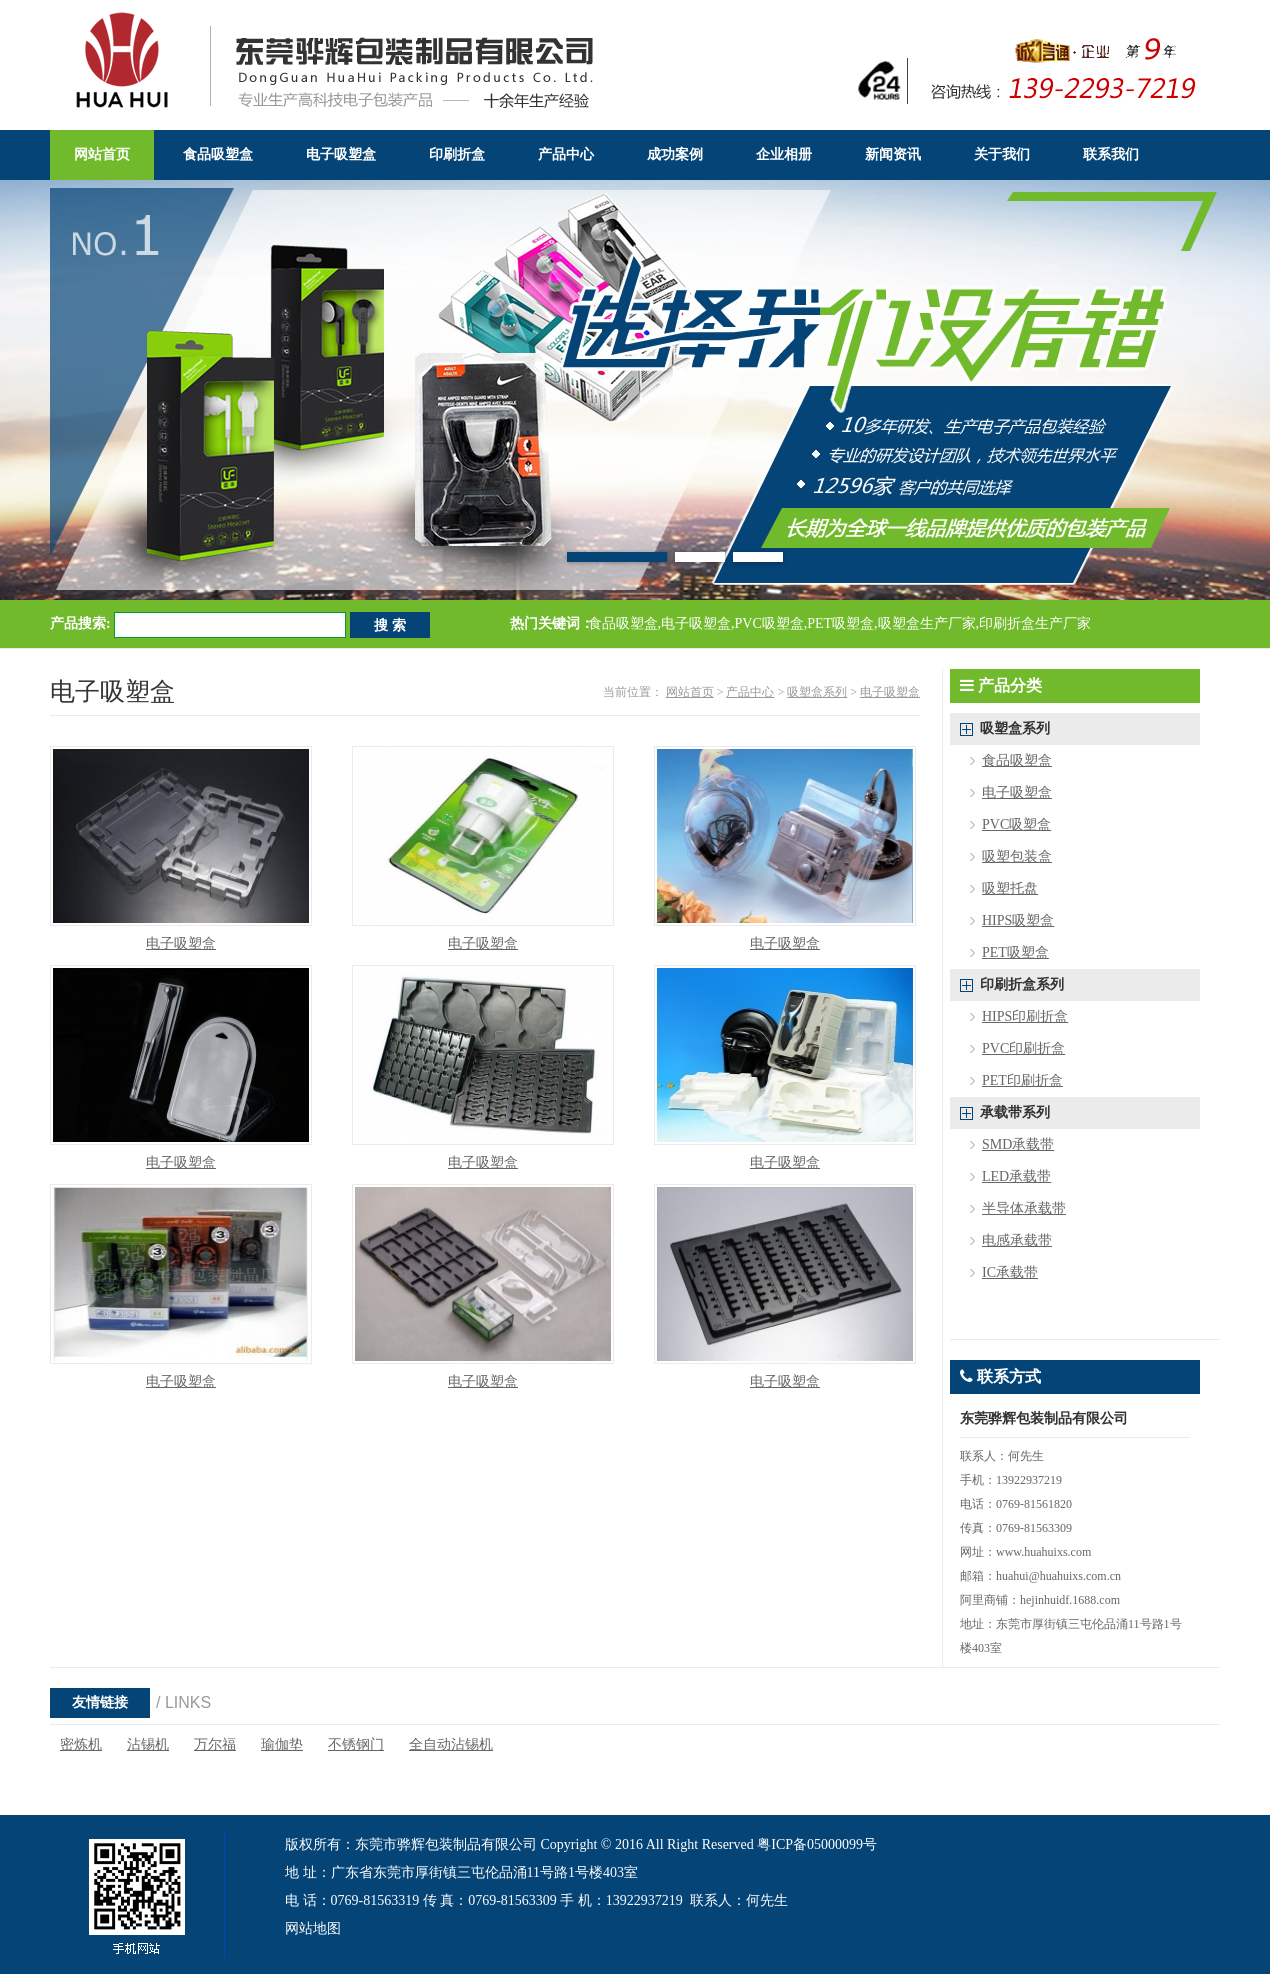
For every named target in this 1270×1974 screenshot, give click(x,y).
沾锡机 (148, 1744)
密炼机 (81, 1744)
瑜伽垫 (282, 1744)
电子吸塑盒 (890, 692)
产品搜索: (80, 623)
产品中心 (750, 692)
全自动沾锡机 (451, 1744)
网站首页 (690, 692)
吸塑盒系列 (817, 692)
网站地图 (313, 1928)
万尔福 (215, 1744)
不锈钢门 (356, 1744)
